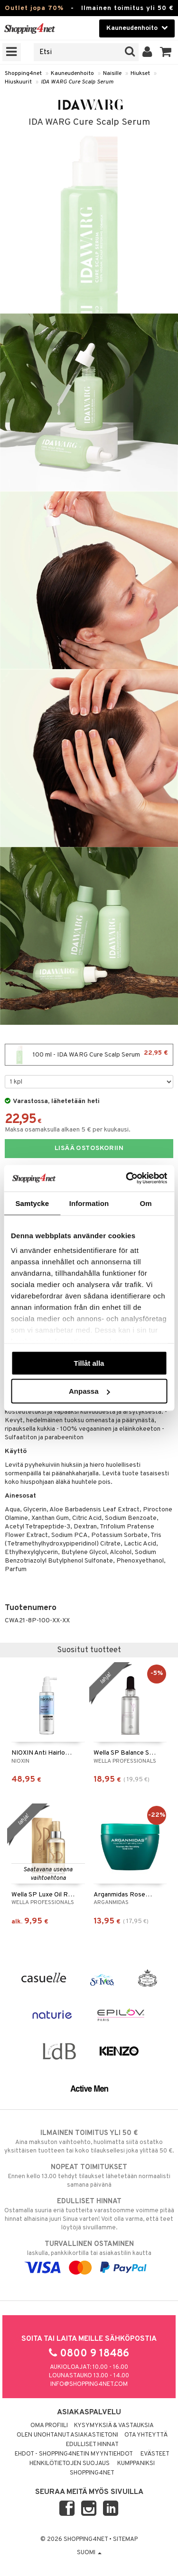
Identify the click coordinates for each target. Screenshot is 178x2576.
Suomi (89, 2553)
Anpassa (89, 1391)
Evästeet (155, 2454)
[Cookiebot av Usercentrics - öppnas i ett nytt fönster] (126, 1178)
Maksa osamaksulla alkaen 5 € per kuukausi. (68, 1130)
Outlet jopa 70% (34, 8)
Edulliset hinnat (92, 2444)
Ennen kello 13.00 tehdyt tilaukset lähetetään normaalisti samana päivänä (89, 2175)
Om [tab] (146, 1203)
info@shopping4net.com (89, 2384)
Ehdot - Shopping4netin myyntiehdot (74, 2454)
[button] (166, 52)
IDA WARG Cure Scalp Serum (77, 82)
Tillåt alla (89, 1363)
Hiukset (140, 73)
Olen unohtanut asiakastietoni (67, 2435)
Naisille (112, 73)
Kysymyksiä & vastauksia (114, 2425)
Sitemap (125, 2539)
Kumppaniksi (136, 2463)
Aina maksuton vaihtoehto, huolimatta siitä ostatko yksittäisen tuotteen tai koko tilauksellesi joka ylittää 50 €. (89, 2141)
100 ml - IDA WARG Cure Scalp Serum (89, 1054)
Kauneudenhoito (72, 73)
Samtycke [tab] (32, 1203)
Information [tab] (89, 1203)
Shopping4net (23, 73)
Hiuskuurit (18, 82)
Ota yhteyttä (146, 2435)
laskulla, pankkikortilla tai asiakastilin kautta (89, 2255)
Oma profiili (49, 2425)
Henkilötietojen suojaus (69, 2463)
